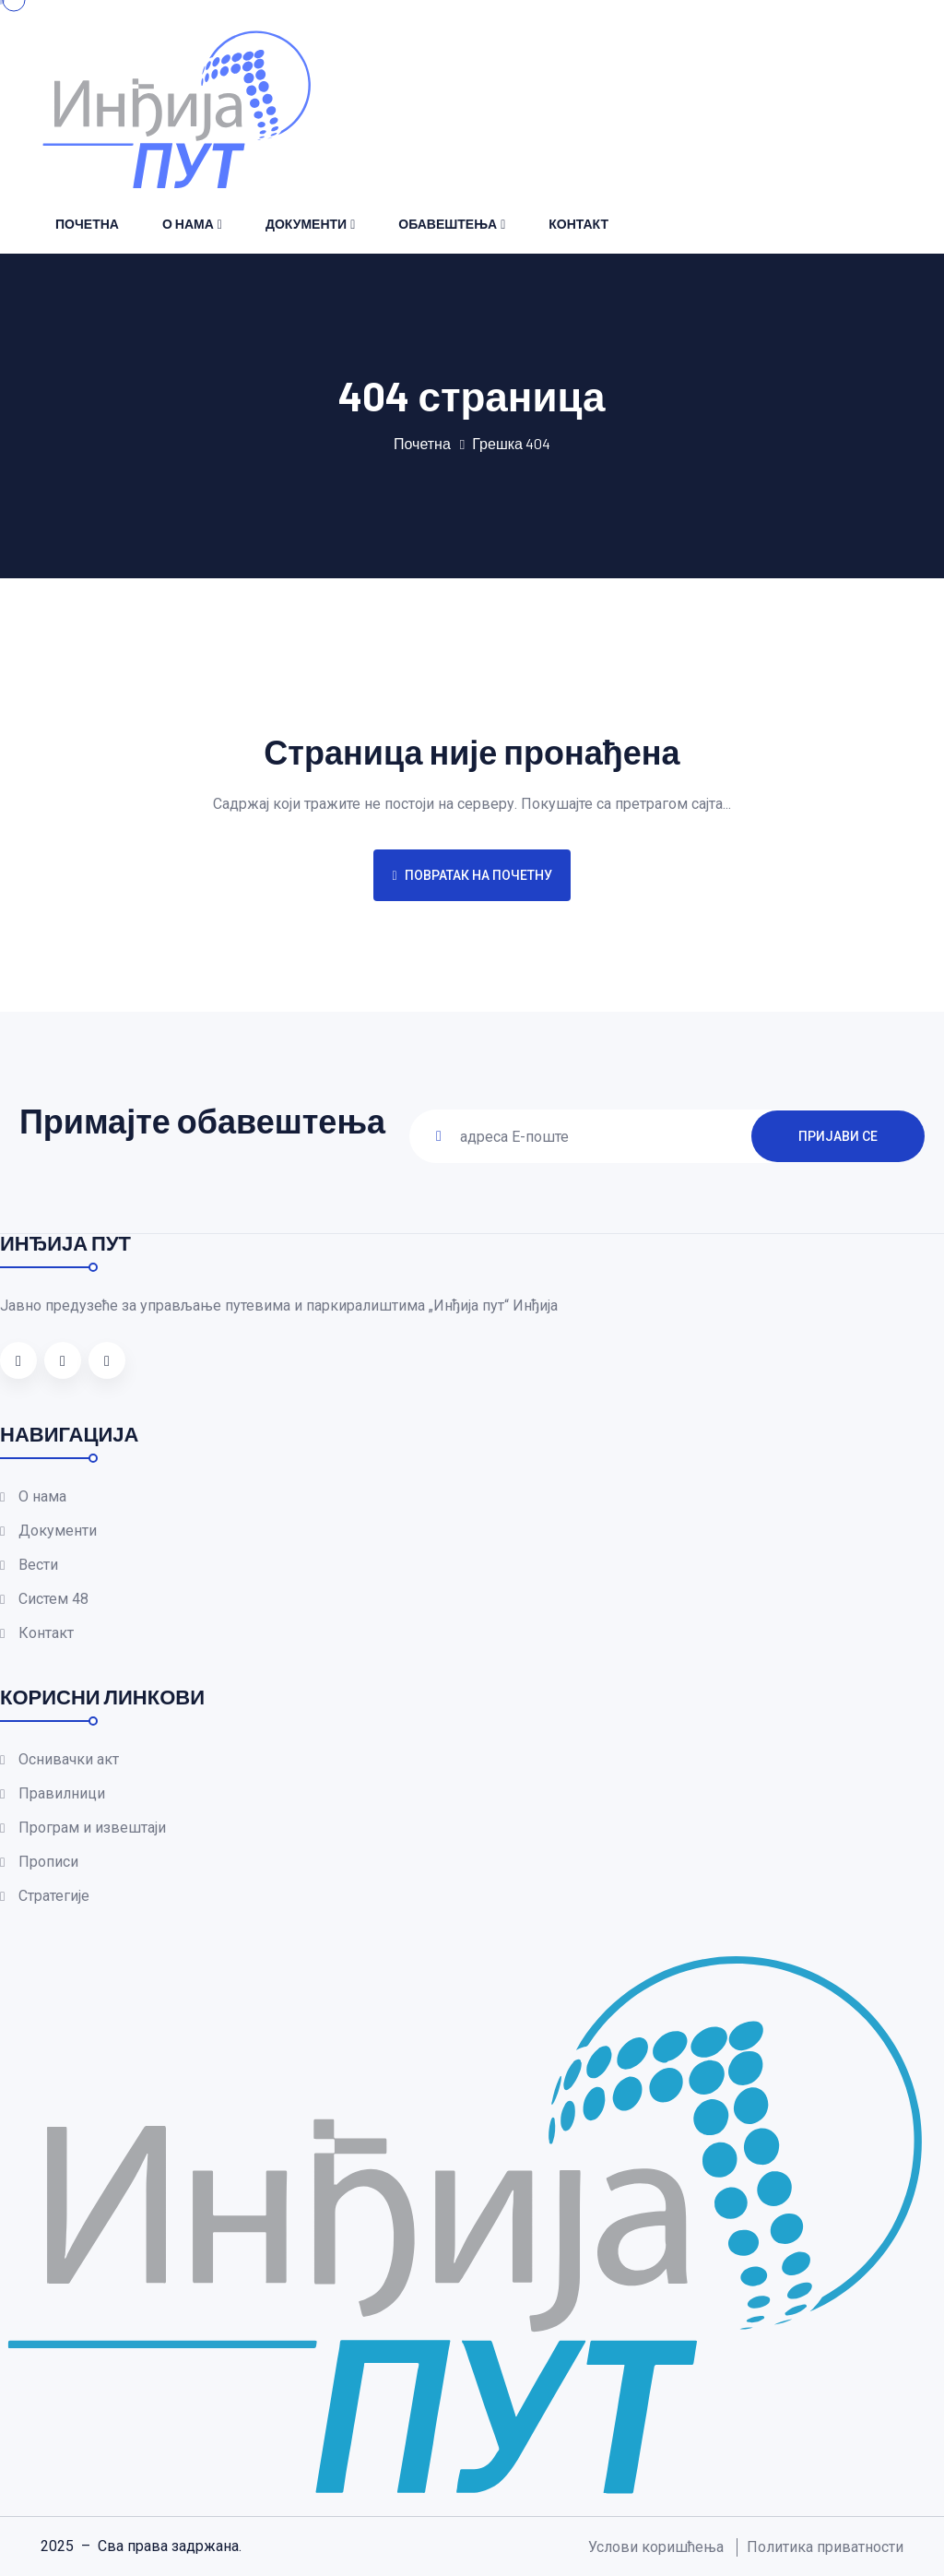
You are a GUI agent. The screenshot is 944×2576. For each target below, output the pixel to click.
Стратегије (53, 1896)
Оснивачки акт (68, 1759)
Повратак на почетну (471, 875)
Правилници (61, 1793)
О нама (188, 223)
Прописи (48, 1861)
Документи (306, 223)
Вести (38, 1564)
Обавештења (447, 223)
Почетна (87, 223)
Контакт (578, 223)
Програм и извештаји (92, 1827)
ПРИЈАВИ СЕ (838, 1135)
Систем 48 (53, 1599)
